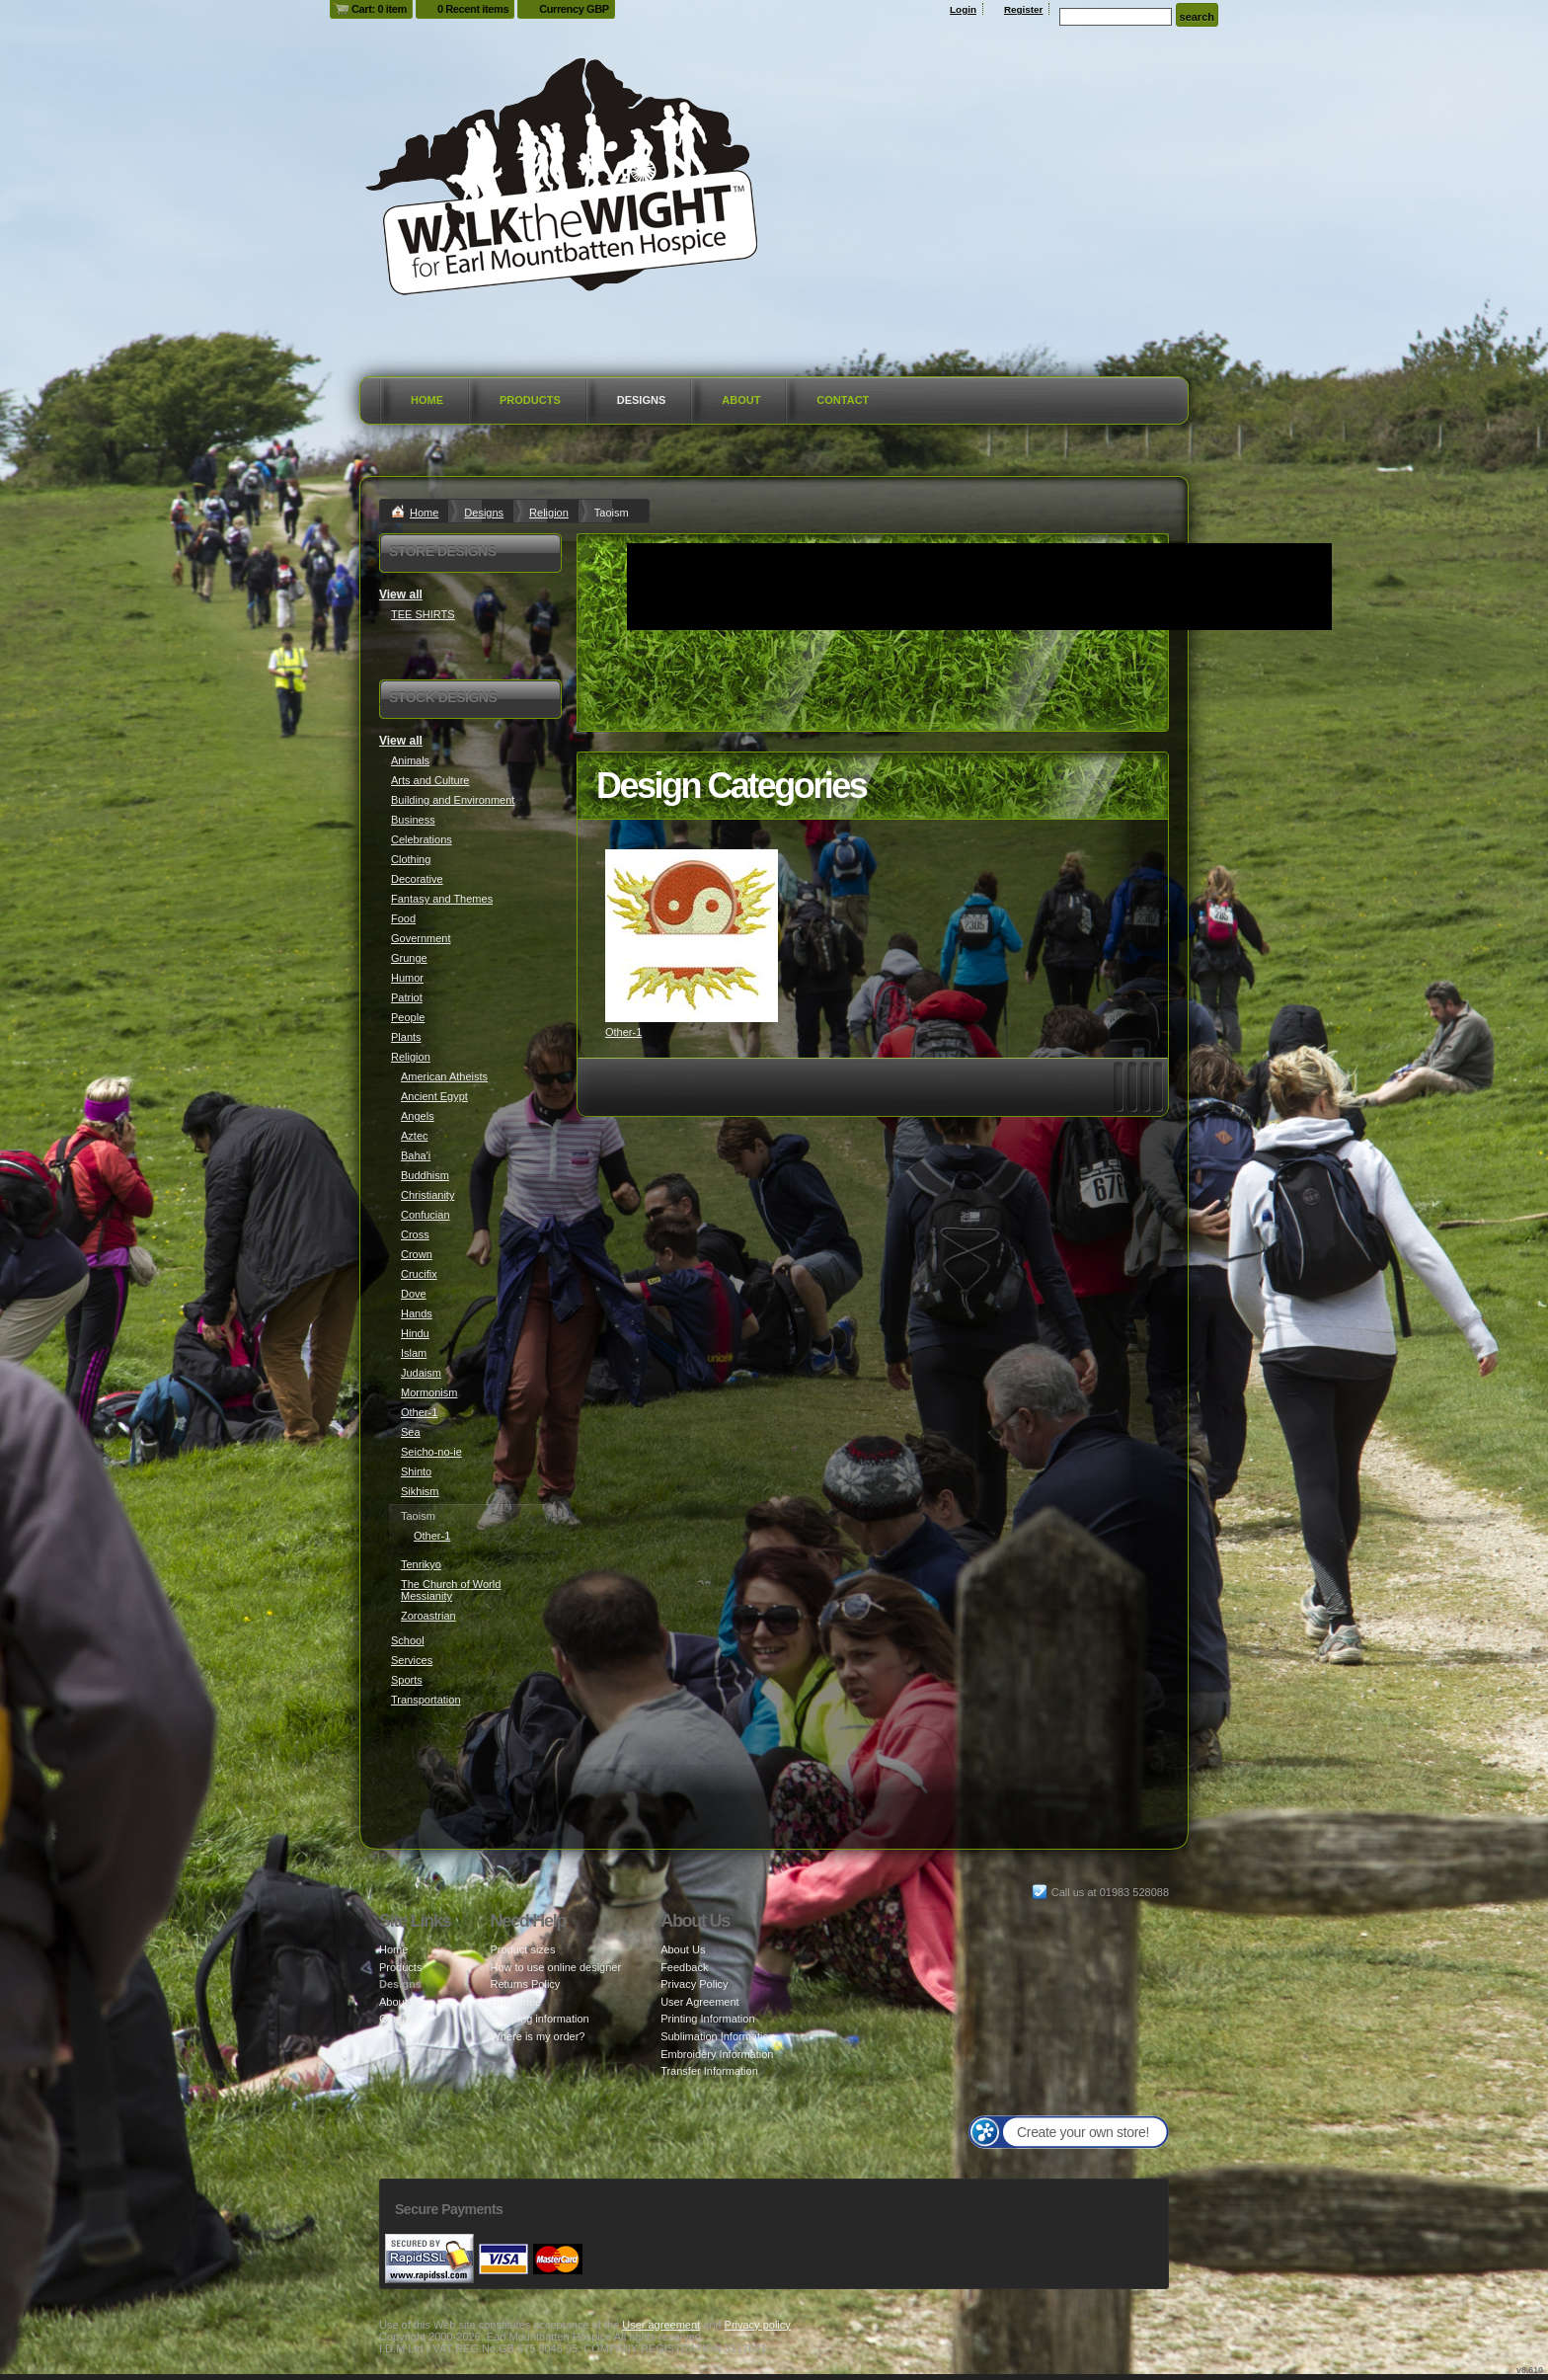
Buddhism (425, 1175)
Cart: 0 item (379, 9)
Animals (410, 760)
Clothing (410, 859)
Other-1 (623, 1032)
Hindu (415, 1333)
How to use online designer (555, 1967)
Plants (406, 1037)
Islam (413, 1353)
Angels (417, 1116)
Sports (407, 1680)
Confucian (425, 1215)
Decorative (417, 879)
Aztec (414, 1136)
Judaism (421, 1373)
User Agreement (699, 2002)
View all (401, 594)
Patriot (407, 997)
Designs (641, 400)
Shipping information (539, 2018)
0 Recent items (472, 9)
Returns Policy (525, 1984)
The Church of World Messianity (451, 1590)
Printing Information (707, 2018)
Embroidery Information (716, 2054)
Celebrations (421, 839)
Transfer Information (709, 2071)
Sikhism (420, 1491)
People (408, 1017)
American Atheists (444, 1076)
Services (411, 1660)
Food (403, 918)
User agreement (661, 2325)
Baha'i (415, 1155)
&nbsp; (691, 935)
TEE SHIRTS (423, 614)
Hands (416, 1313)
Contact (842, 400)
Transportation (426, 1700)
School (408, 1640)
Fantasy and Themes (442, 899)
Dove (413, 1294)
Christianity (427, 1195)
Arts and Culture (430, 780)
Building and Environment (452, 800)
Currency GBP (574, 9)
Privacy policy (758, 2325)
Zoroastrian (428, 1616)
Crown (416, 1254)
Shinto (416, 1471)
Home (427, 400)
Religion (549, 512)
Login (963, 9)
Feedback (684, 1967)
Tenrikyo (421, 1564)
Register (1024, 9)
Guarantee (515, 2002)
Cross (415, 1234)
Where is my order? (537, 2036)
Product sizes (522, 1949)
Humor (407, 978)
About (741, 400)
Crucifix (419, 1274)
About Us (682, 1949)
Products (530, 400)
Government (421, 938)
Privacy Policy (694, 1984)
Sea (411, 1432)
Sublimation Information (717, 2036)
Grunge (409, 958)
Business (413, 820)
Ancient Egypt (434, 1096)
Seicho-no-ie (431, 1452)
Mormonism (429, 1392)
